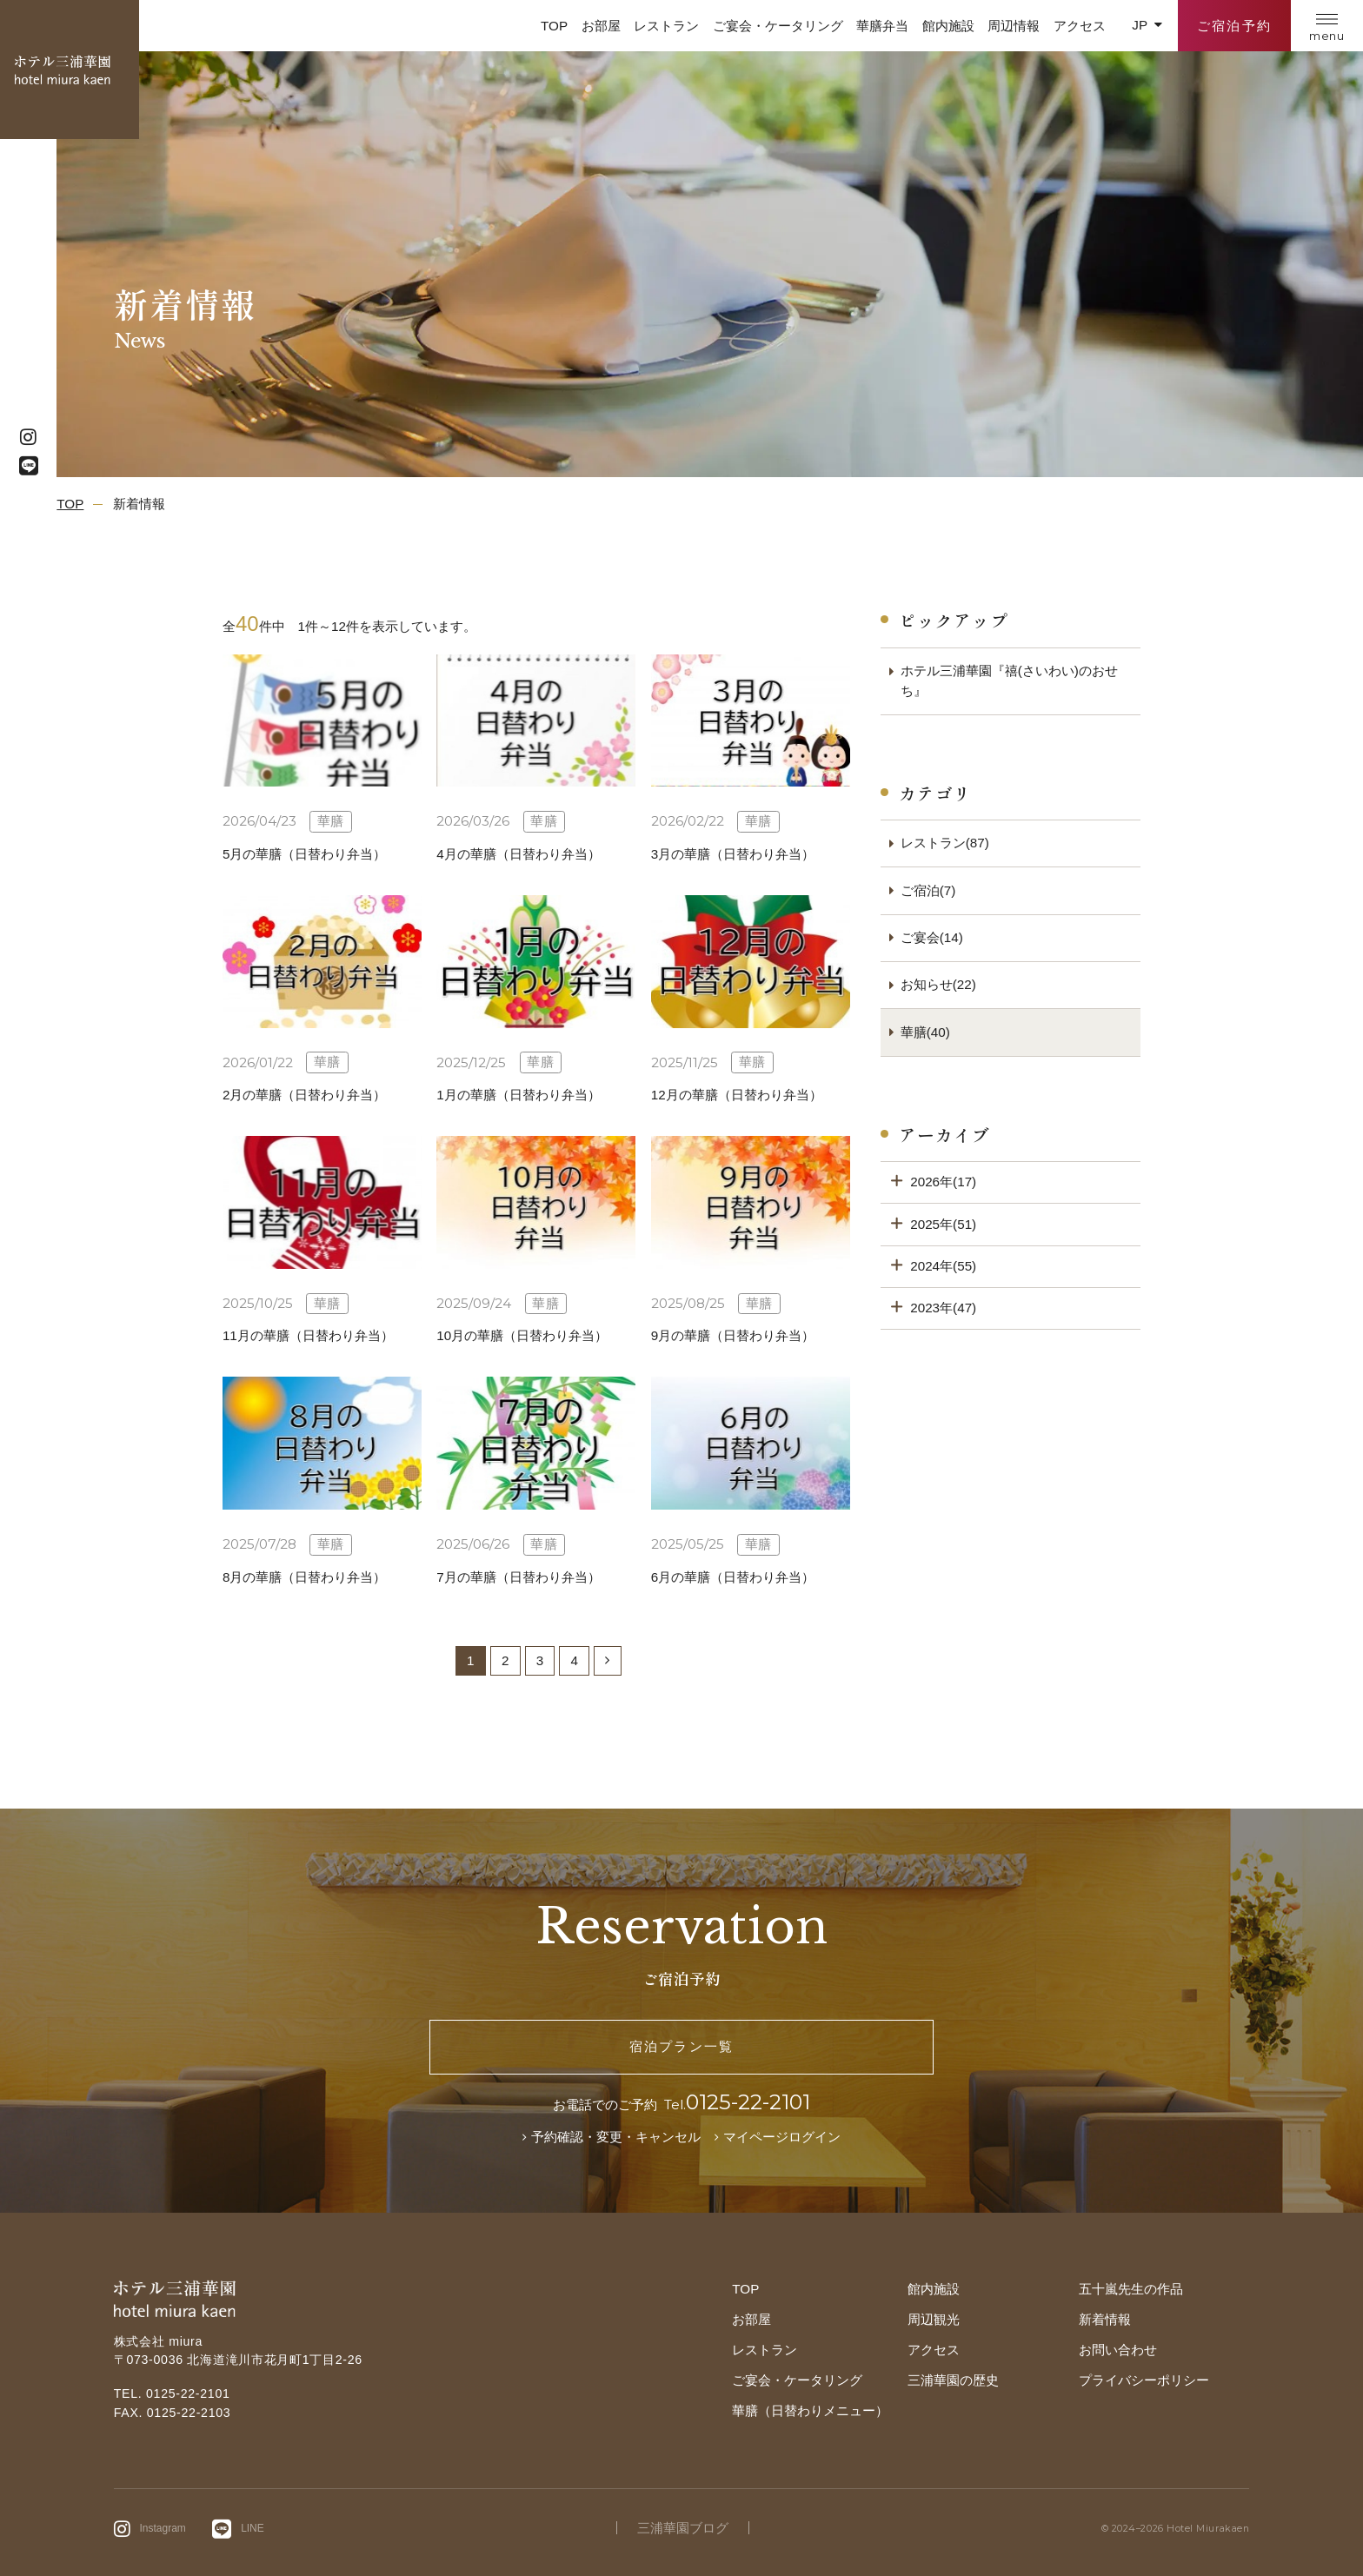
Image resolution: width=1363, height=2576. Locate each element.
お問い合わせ (1118, 2349)
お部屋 (601, 25)
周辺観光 (934, 2319)
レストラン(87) (945, 842)
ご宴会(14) (932, 937)
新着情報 (1105, 2319)
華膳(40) (925, 1032)
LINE (252, 2528)
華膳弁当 (882, 25)
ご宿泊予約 (1234, 25)
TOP (554, 25)
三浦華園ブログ (682, 2527)
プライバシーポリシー (1144, 2380)
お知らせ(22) (938, 984)
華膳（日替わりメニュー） (810, 2410)
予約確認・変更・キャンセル (616, 2136)
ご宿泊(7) (928, 890)
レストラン (666, 25)
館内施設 (948, 25)
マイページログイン (782, 2136)
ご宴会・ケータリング (778, 25)
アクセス (1080, 25)
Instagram (163, 2528)
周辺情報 (1013, 25)
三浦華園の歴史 (953, 2380)
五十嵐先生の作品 (1131, 2288)
